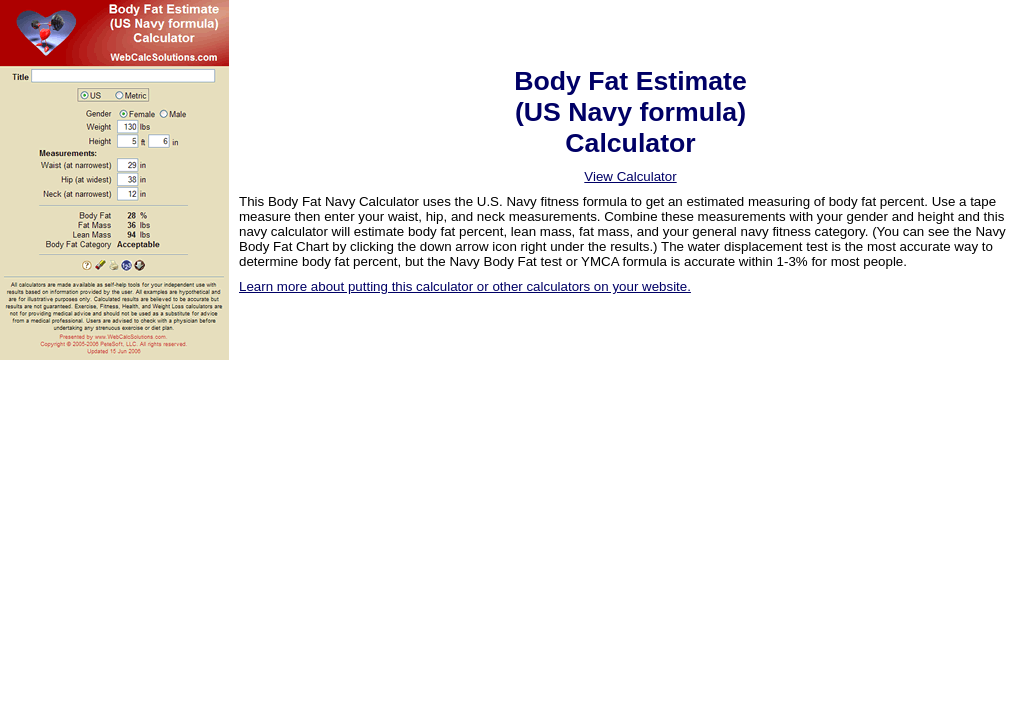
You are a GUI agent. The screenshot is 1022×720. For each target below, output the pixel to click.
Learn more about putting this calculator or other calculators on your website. (465, 286)
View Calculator (630, 176)
